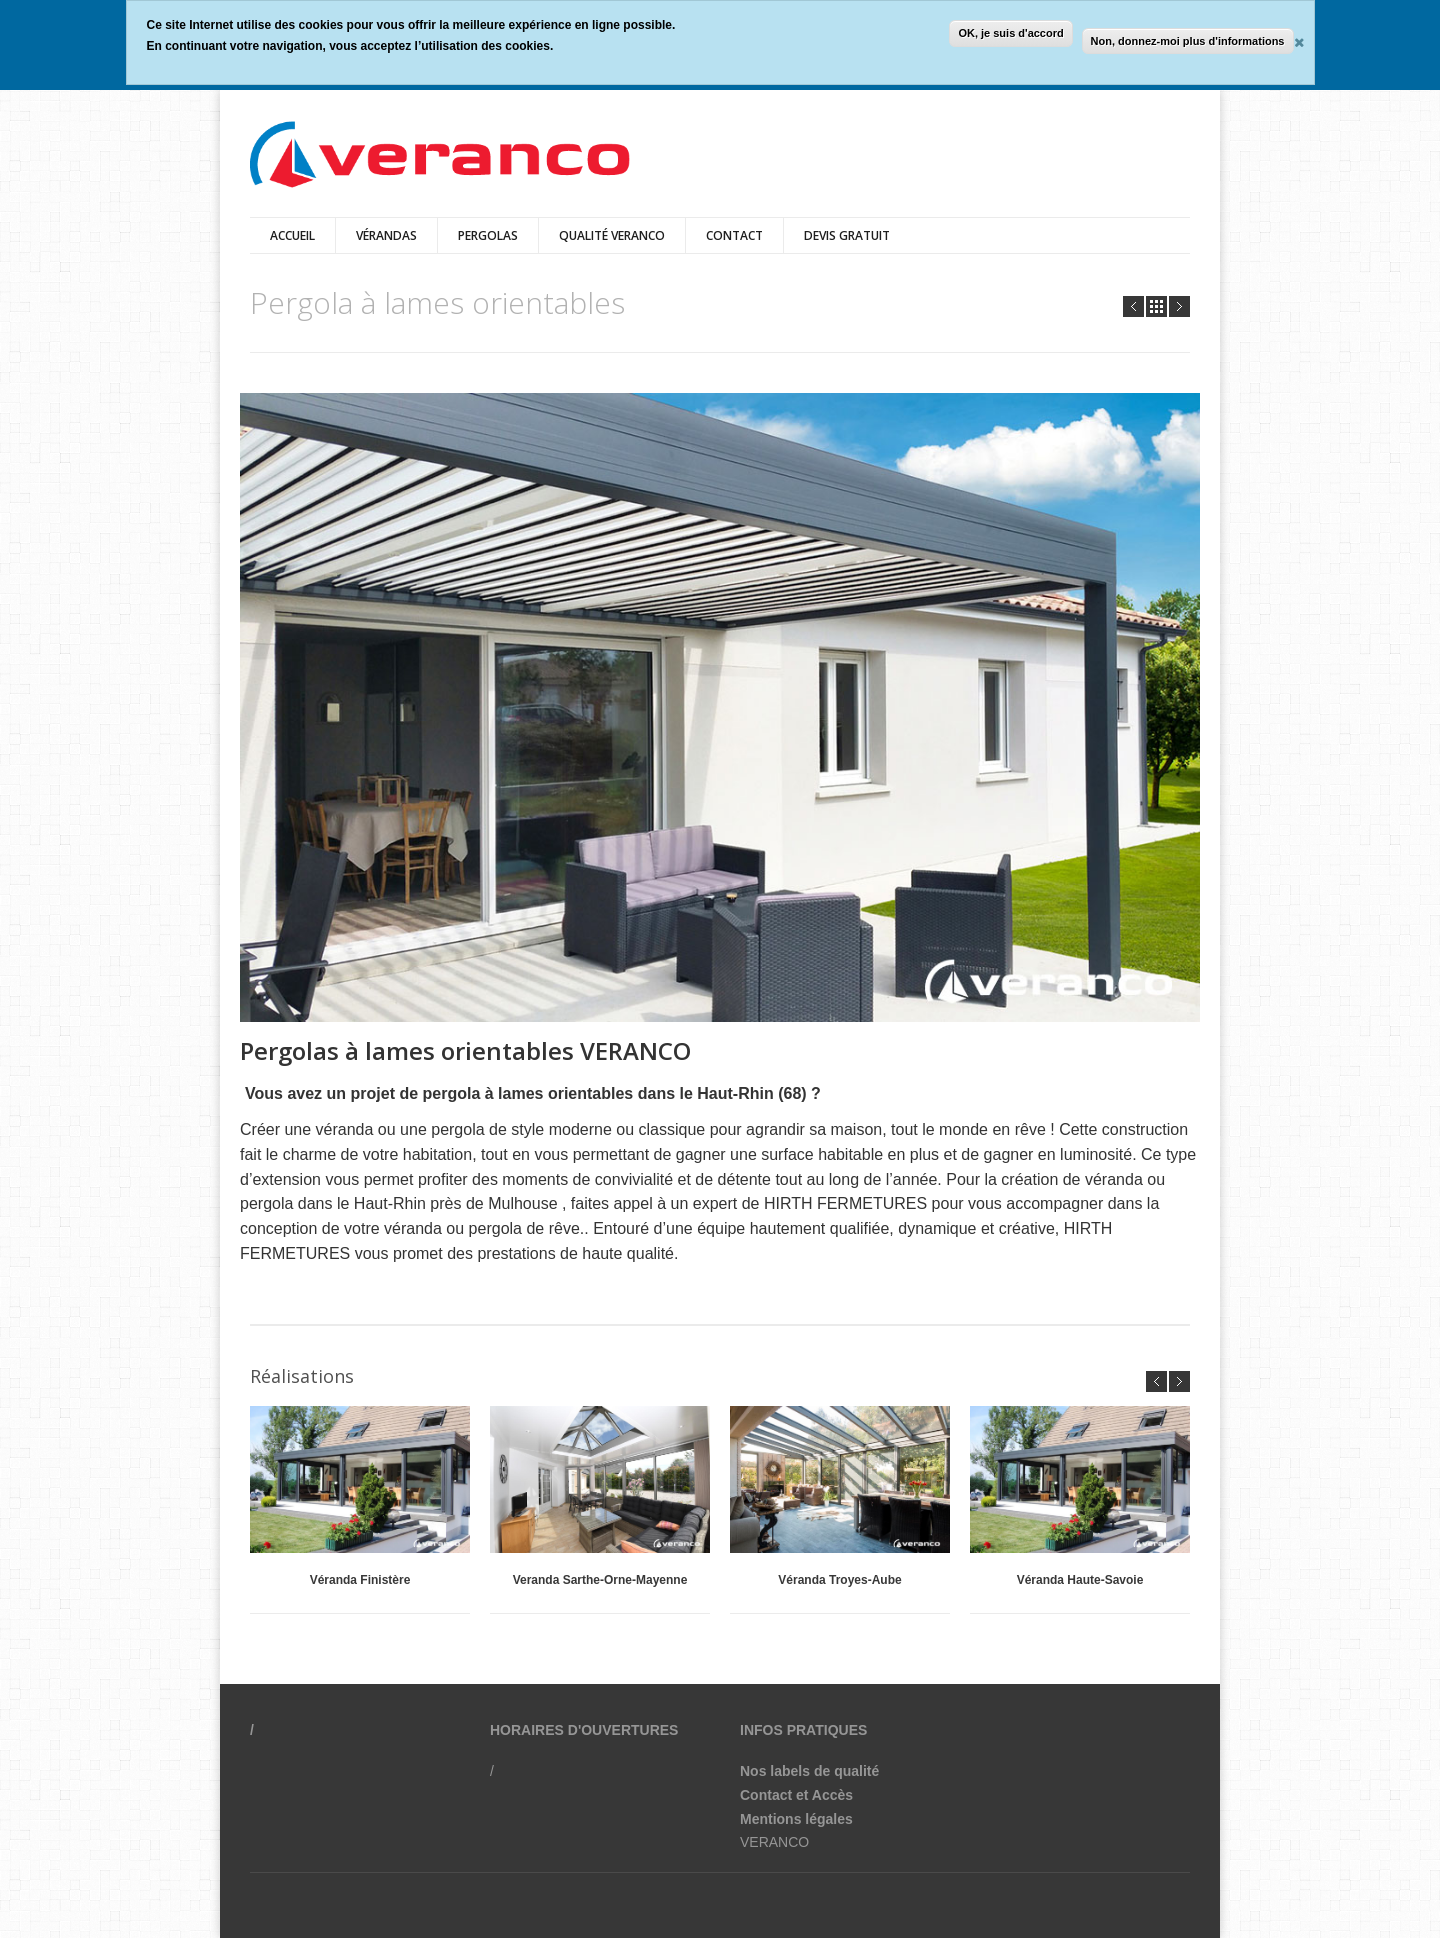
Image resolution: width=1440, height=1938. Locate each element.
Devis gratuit (847, 235)
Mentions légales (796, 1819)
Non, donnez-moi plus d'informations (1188, 41)
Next (1179, 306)
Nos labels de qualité (809, 1771)
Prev (1133, 306)
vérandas (386, 235)
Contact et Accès (796, 1795)
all (1156, 306)
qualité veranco (612, 235)
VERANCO (774, 1842)
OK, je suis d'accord (1010, 33)
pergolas (488, 235)
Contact (734, 235)
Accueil (292, 235)
